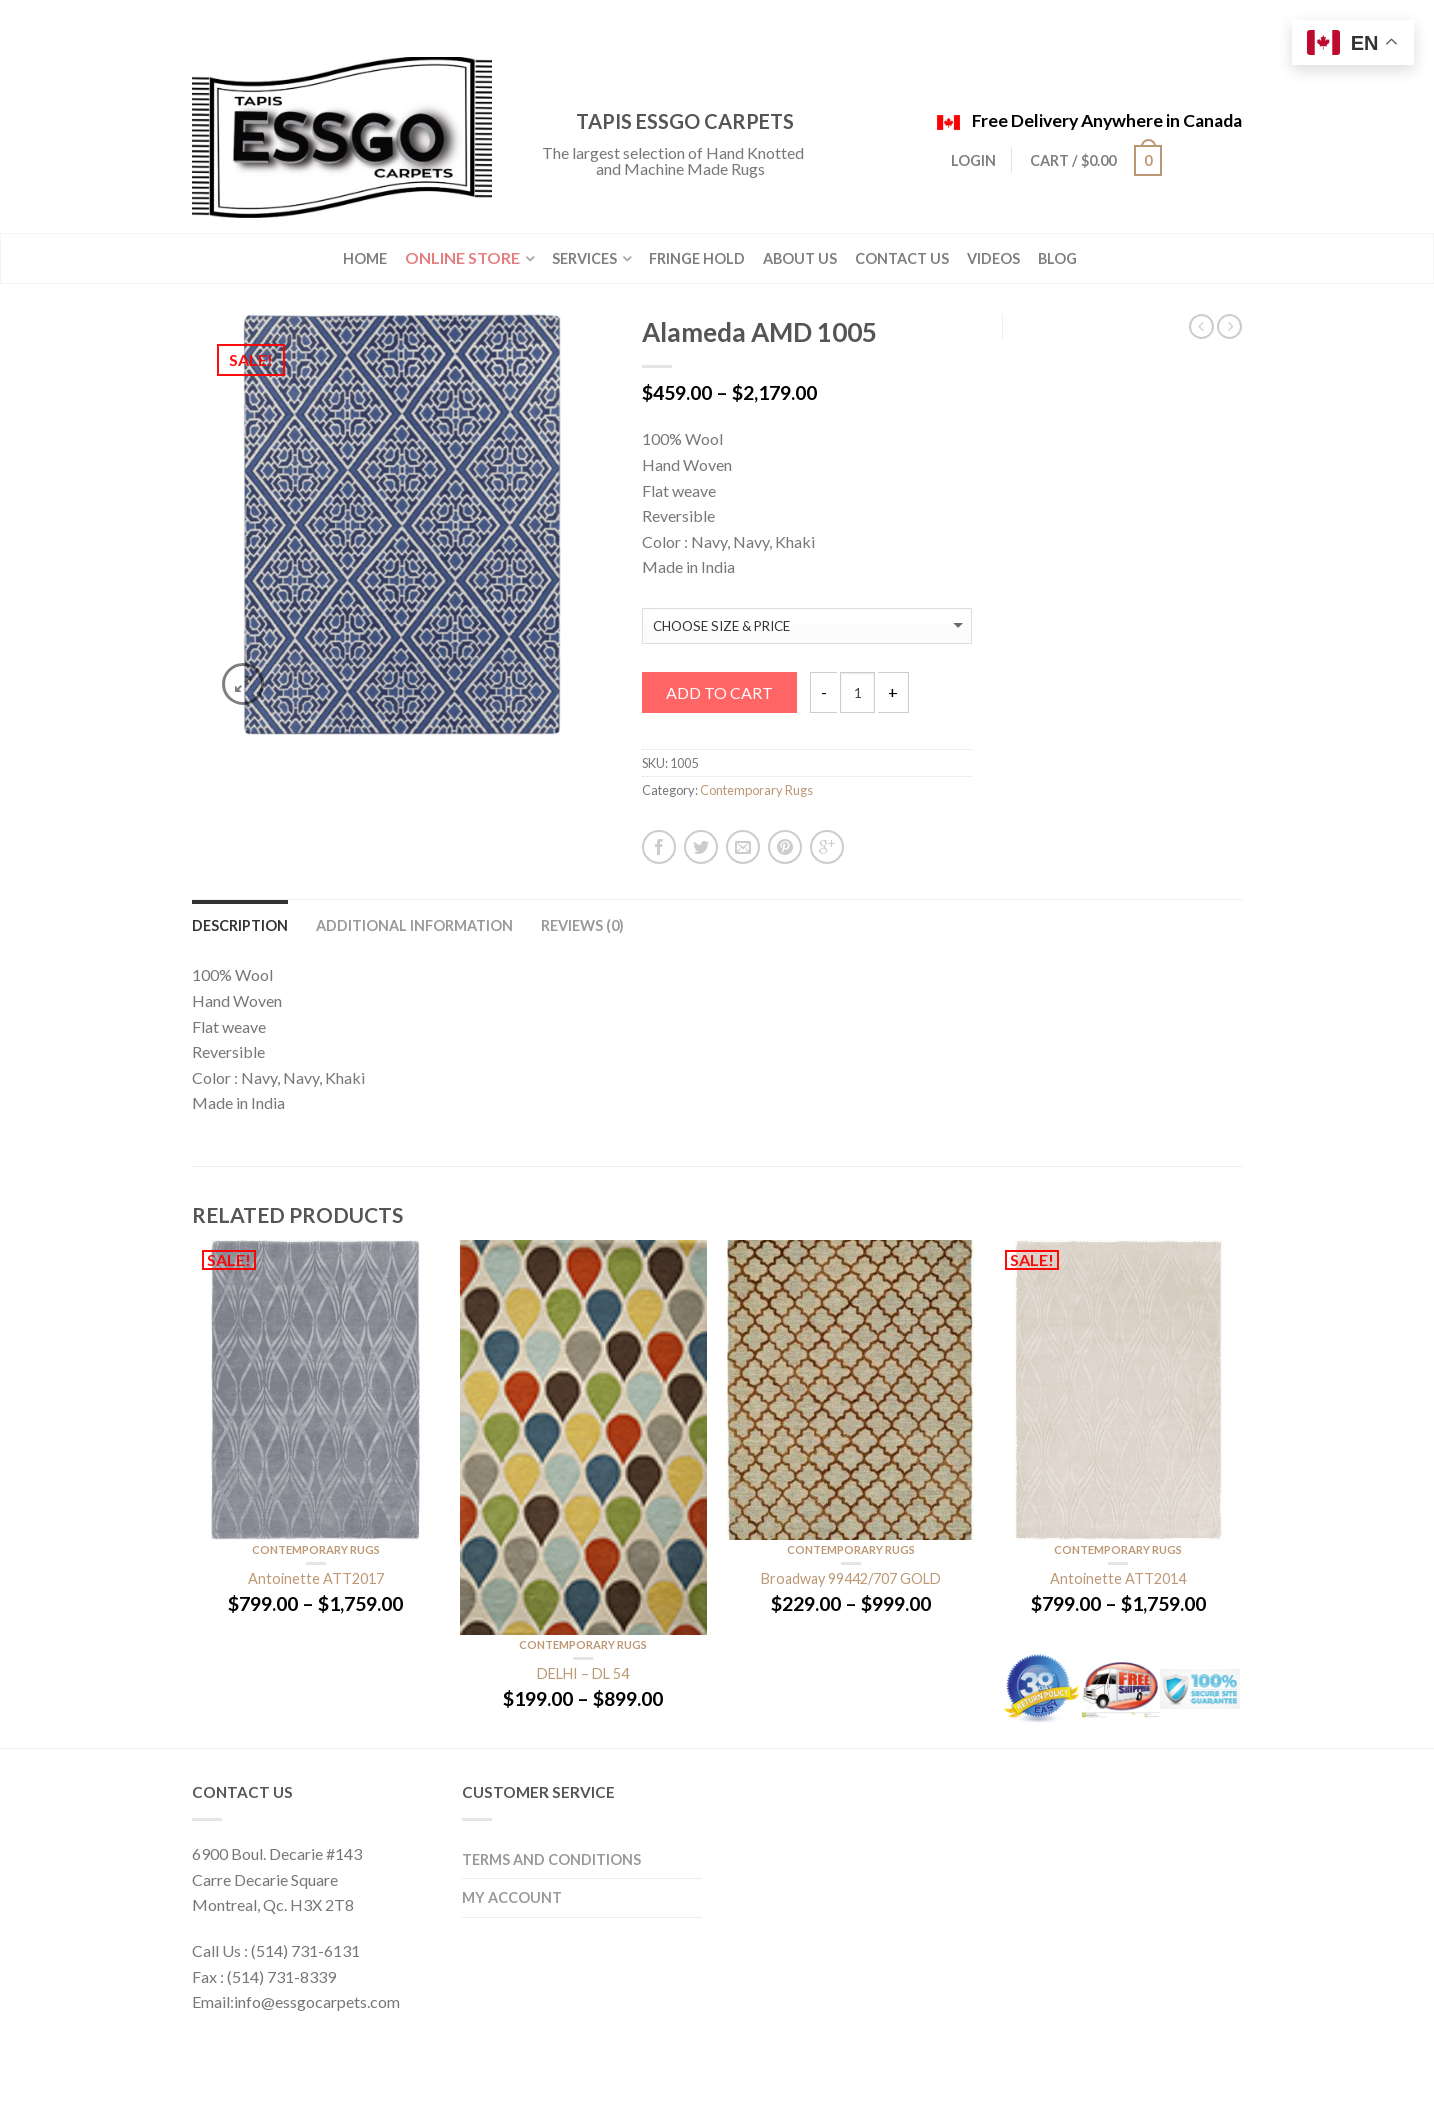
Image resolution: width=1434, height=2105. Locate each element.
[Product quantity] (857, 692)
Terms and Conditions (551, 1859)
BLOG (1057, 258)
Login (973, 160)
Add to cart (719, 692)
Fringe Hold (697, 258)
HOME (365, 258)
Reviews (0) (582, 925)
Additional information (414, 925)
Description (240, 925)
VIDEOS (993, 258)
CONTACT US (902, 258)
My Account (512, 1897)
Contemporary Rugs (756, 790)
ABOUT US (800, 258)
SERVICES (584, 258)
